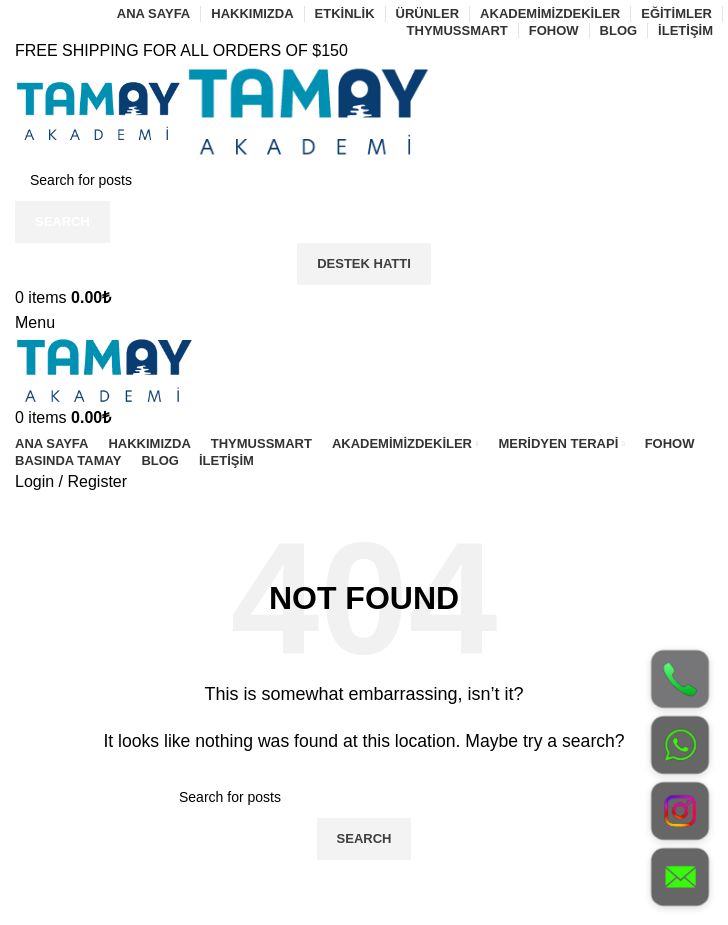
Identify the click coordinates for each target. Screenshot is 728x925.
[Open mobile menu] (35, 322)
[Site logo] (100, 109)
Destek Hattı (364, 263)
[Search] (364, 180)
